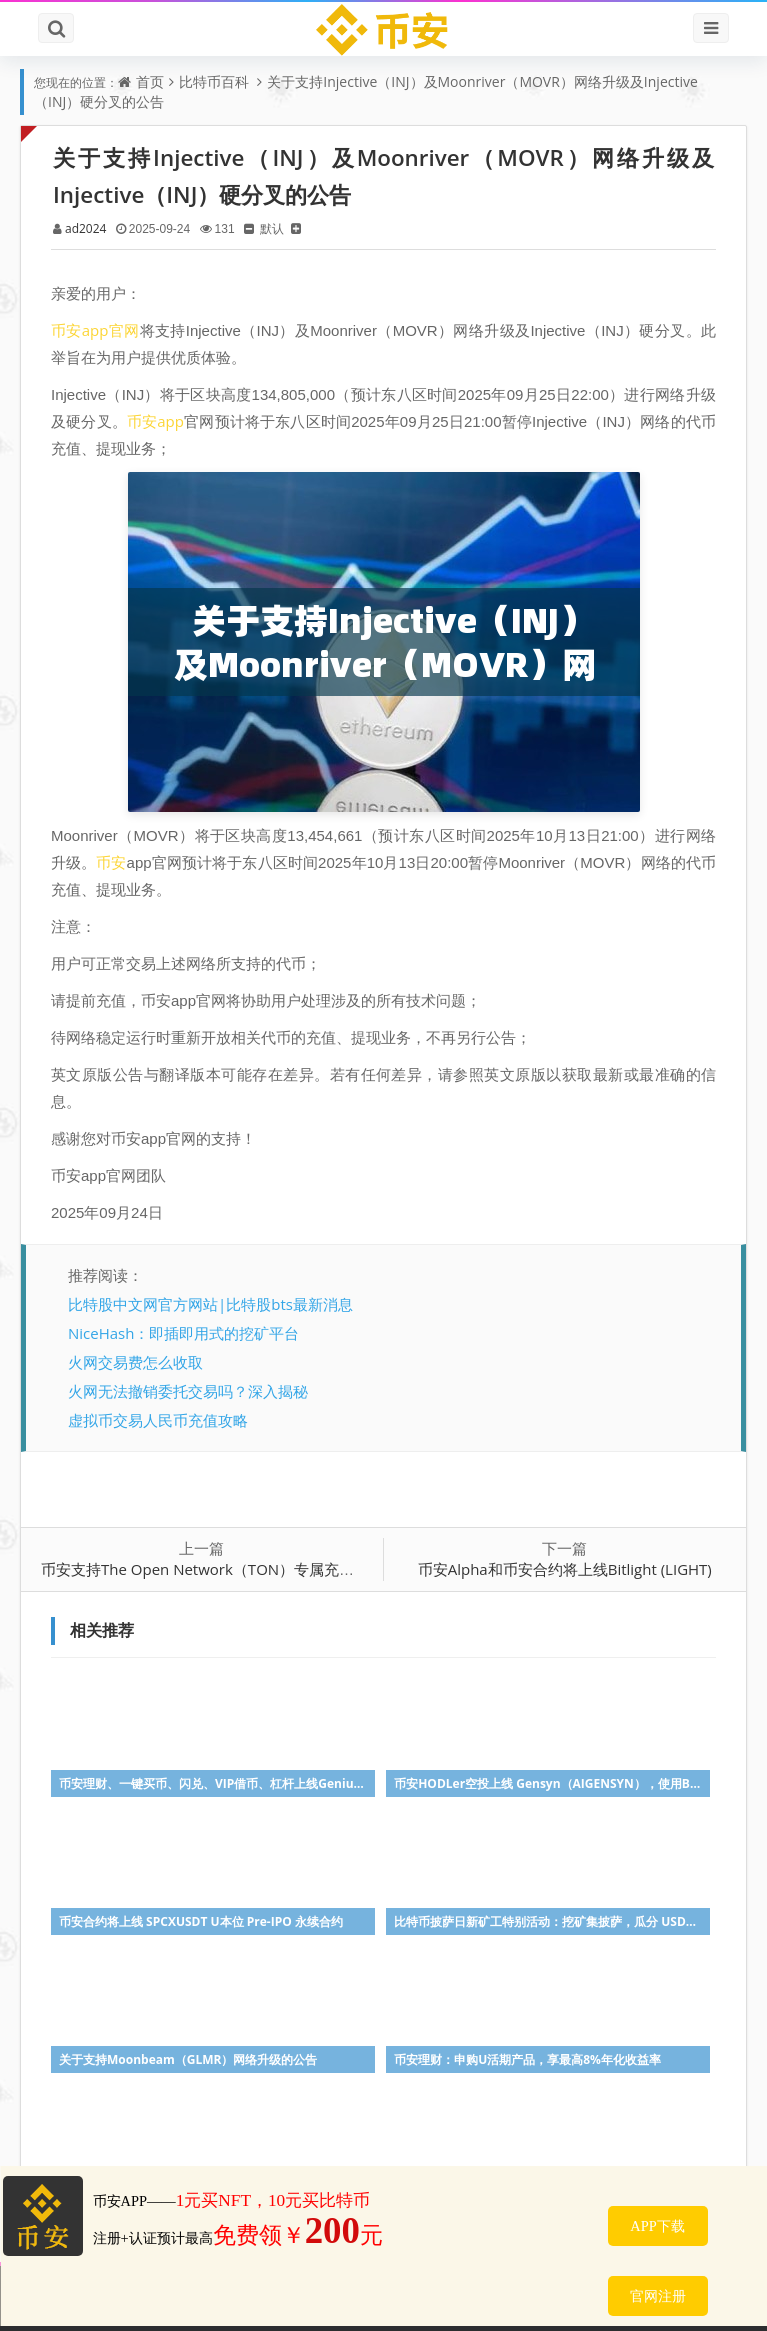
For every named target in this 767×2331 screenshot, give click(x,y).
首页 (150, 81)
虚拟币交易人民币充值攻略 (158, 1420)
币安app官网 (95, 330)
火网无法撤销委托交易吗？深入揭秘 (188, 1391)
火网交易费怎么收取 (135, 1362)
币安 (111, 862)
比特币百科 (214, 81)
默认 (272, 228)
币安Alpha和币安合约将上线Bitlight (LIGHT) (565, 1569)
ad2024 (85, 228)
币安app (155, 421)
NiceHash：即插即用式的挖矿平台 (183, 1333)
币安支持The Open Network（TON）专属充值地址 (212, 1569)
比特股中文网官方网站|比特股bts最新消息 (210, 1304)
